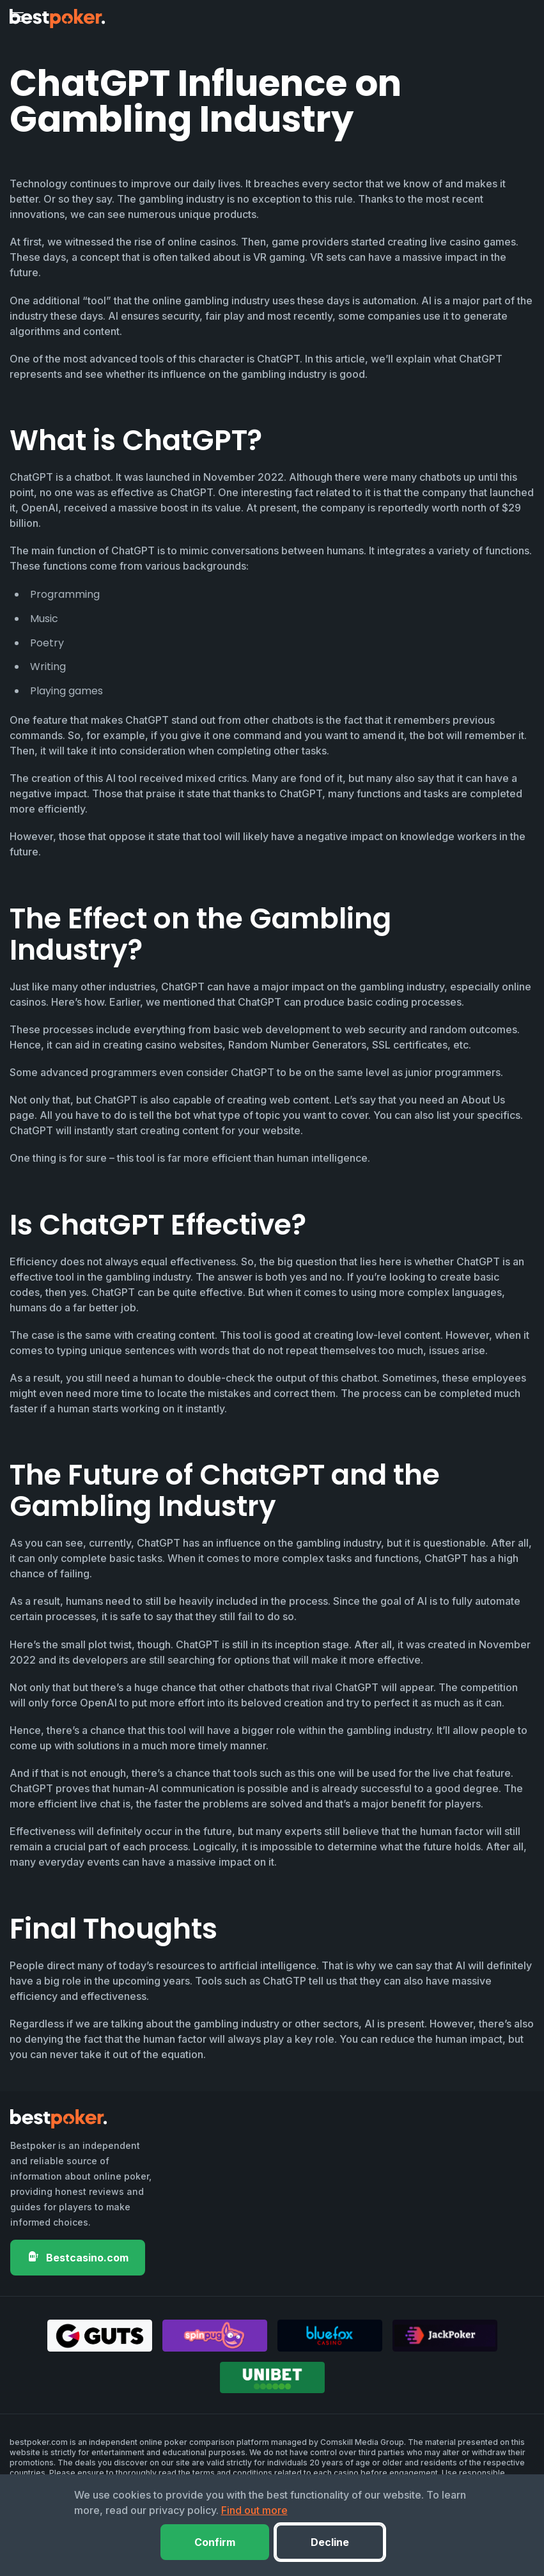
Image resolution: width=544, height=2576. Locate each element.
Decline (330, 2542)
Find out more (254, 2510)
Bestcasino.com (77, 2257)
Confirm (214, 2542)
